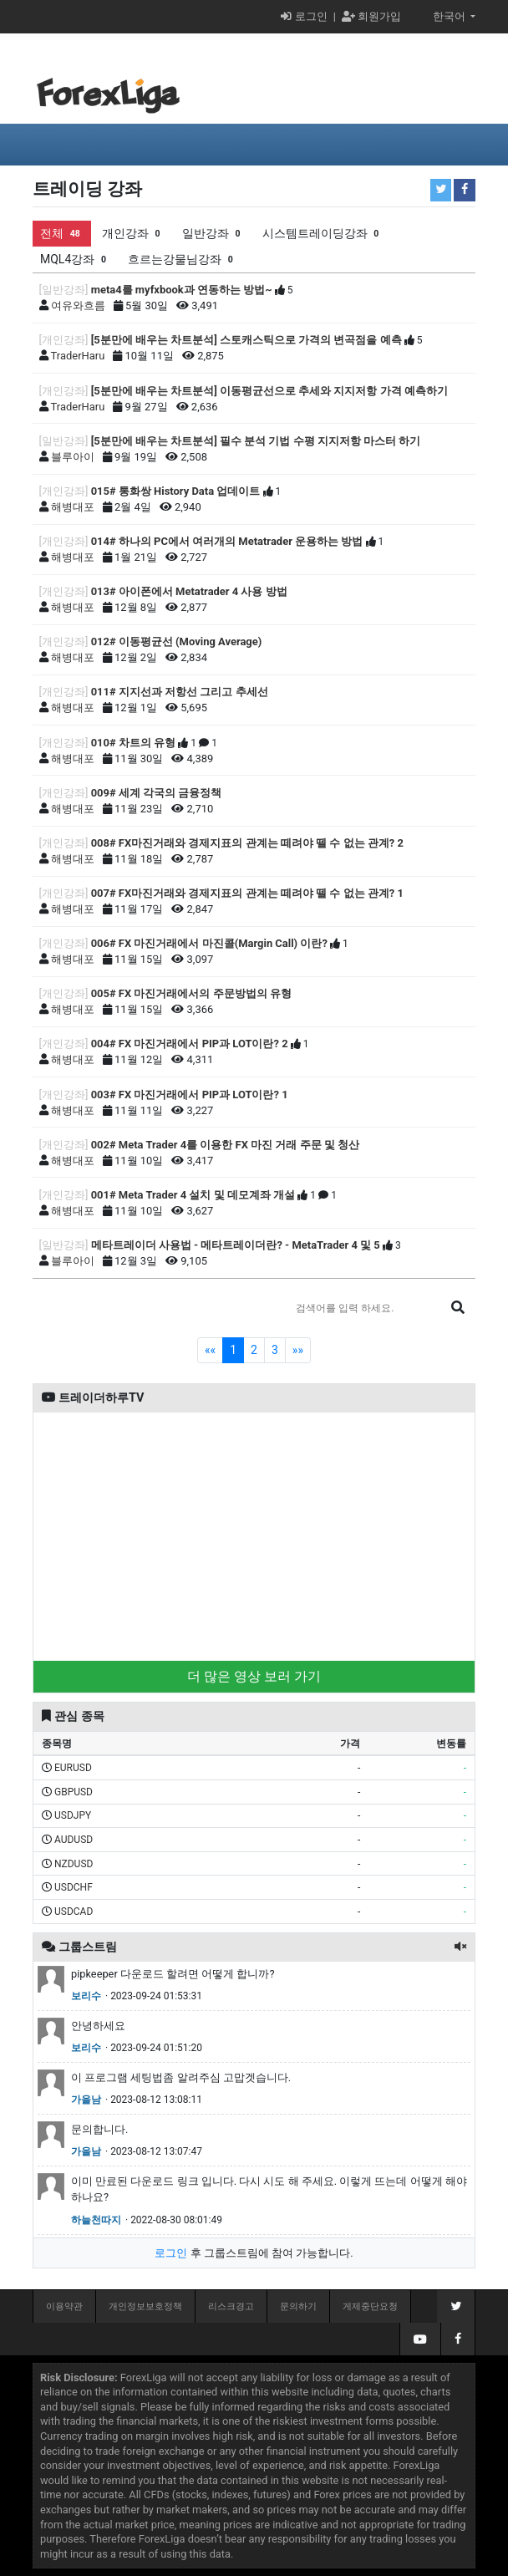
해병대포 (72, 507)
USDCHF (73, 1887)
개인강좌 (133, 234)
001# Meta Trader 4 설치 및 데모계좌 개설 (193, 1195)
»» (297, 1350)
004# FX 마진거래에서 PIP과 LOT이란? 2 (189, 1043)
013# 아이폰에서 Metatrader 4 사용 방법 (189, 591)
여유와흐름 (78, 305)
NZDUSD (73, 1864)
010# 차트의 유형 (133, 742)
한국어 (442, 16)
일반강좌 (213, 234)
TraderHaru (78, 355)
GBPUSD (73, 1792)
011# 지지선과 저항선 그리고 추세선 (179, 691)
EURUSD (73, 1768)
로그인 (304, 16)
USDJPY (72, 1815)
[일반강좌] (64, 289)
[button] (460, 1947)
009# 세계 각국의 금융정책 (156, 793)
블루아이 (72, 457)
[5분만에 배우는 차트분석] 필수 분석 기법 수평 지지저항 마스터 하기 (256, 441)
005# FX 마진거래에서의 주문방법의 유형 (191, 993)
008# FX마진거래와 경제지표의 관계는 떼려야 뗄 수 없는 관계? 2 (247, 843)
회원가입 (371, 16)
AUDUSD (73, 1839)
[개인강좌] (64, 339)
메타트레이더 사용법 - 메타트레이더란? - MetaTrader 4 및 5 (235, 1245)
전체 (62, 234)
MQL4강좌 (74, 259)
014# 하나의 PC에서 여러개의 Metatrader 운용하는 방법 (227, 541)
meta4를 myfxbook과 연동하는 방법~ (181, 289)
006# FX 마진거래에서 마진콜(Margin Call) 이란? (209, 943)
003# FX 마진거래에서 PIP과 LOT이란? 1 (189, 1094)
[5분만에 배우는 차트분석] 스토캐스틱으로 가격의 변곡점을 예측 (246, 339)
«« (210, 1350)
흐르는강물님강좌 (182, 259)
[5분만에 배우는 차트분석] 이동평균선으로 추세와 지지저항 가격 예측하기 (269, 390)
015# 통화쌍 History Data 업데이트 (176, 491)
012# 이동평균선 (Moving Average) (176, 641)
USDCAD (73, 1911)
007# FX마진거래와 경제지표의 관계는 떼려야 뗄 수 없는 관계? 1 (247, 893)
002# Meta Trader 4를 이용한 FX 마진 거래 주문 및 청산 (225, 1144)
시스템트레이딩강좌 (322, 234)
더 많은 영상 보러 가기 (254, 1676)
